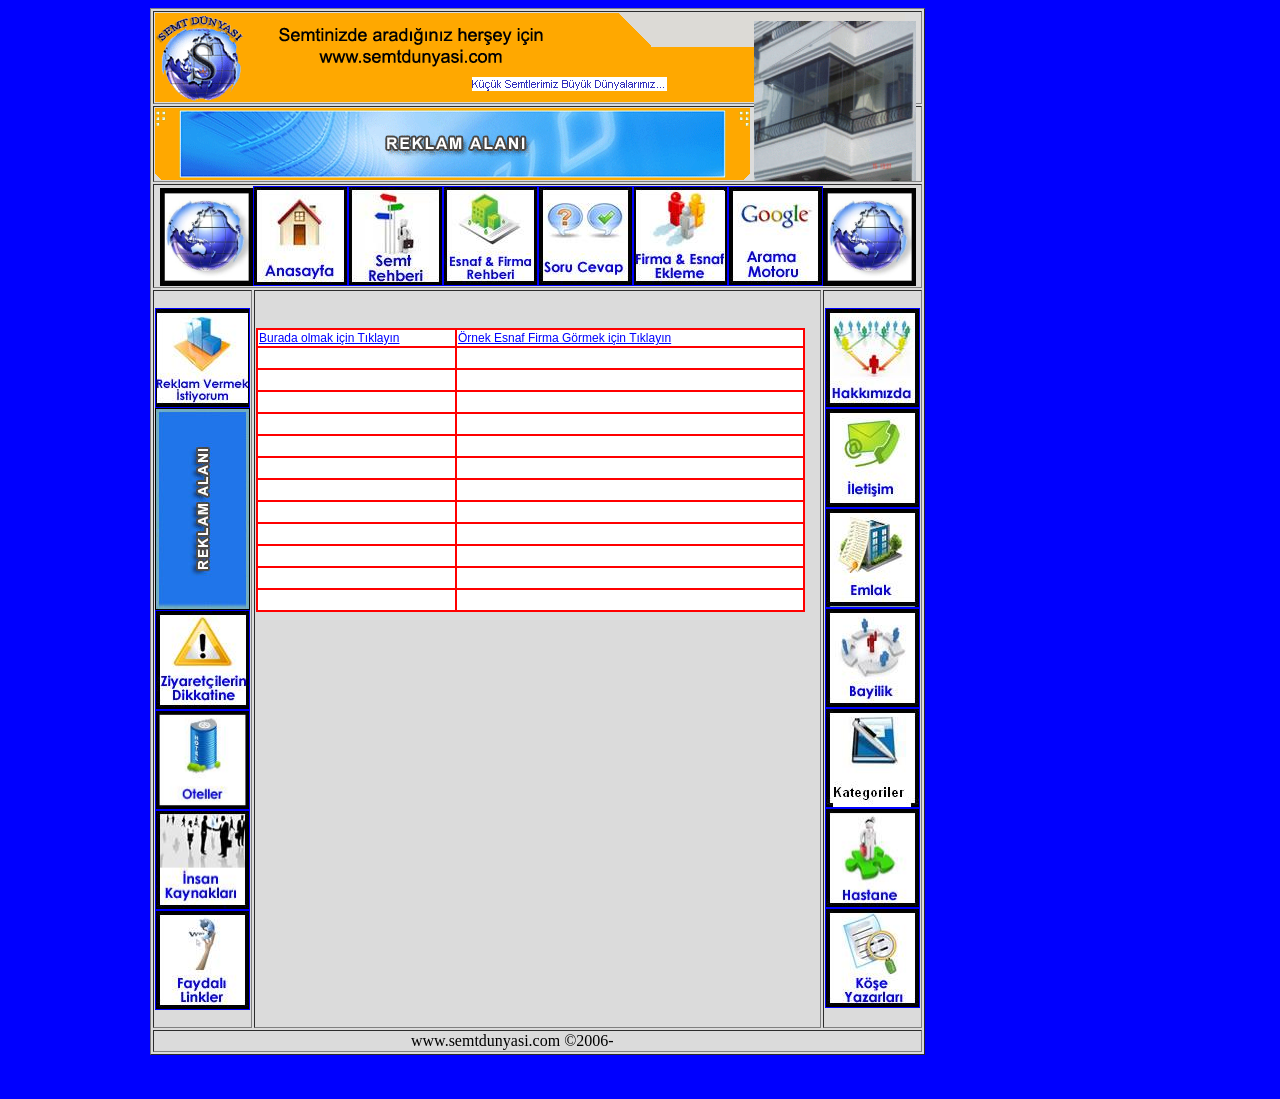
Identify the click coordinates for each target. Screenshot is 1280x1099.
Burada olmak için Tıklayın (329, 338)
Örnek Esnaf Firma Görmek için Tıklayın (564, 338)
